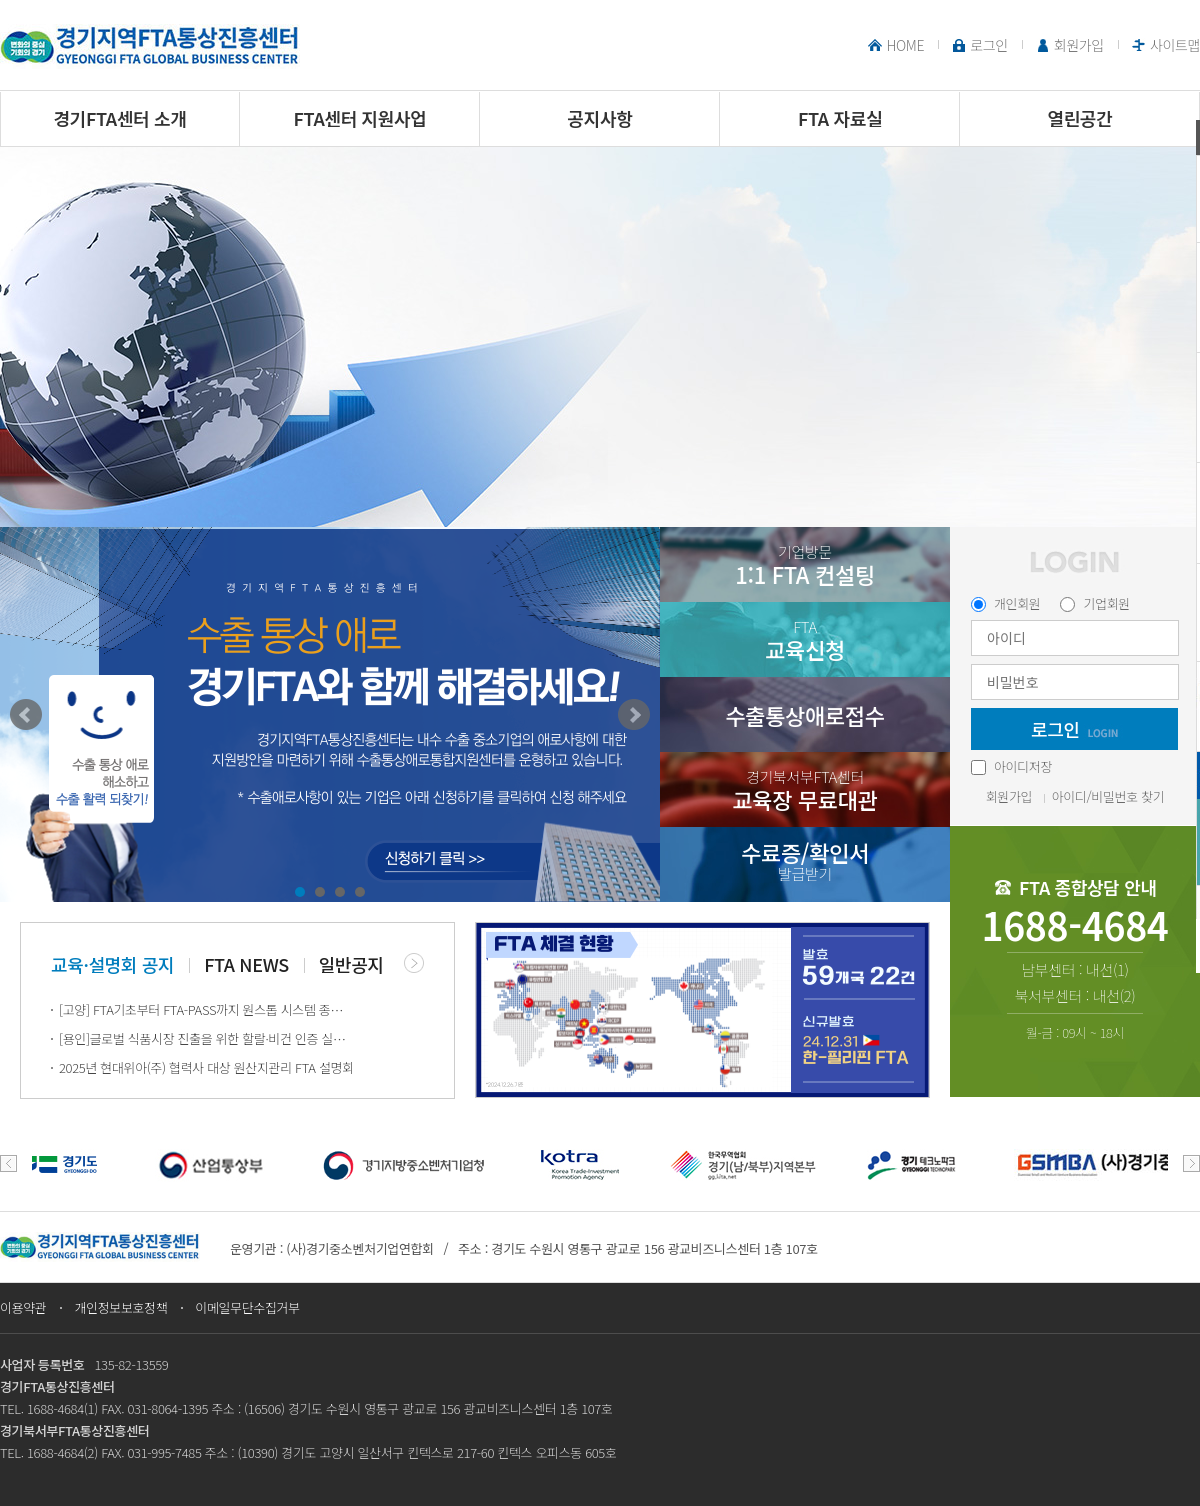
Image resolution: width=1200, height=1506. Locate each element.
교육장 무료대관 (805, 790)
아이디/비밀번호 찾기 (1108, 796)
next (1191, 1163)
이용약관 (23, 1307)
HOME (905, 45)
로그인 (989, 45)
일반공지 (351, 964)
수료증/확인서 (805, 860)
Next (634, 715)
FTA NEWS (246, 964)
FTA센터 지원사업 (360, 118)
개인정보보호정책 (120, 1307)
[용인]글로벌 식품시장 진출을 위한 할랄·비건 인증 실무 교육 (206, 1038)
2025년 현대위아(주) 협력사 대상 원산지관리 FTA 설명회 (206, 1067)
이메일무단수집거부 (247, 1307)
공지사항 (600, 118)
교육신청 (805, 640)
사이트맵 (1175, 45)
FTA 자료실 (840, 118)
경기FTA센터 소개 (120, 118)
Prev (26, 715)
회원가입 (1079, 45)
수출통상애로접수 (804, 715)
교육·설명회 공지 (112, 964)
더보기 (414, 963)
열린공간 (1080, 118)
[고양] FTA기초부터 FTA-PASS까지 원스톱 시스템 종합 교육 (206, 1009)
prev (8, 1163)
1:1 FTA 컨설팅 (805, 565)
